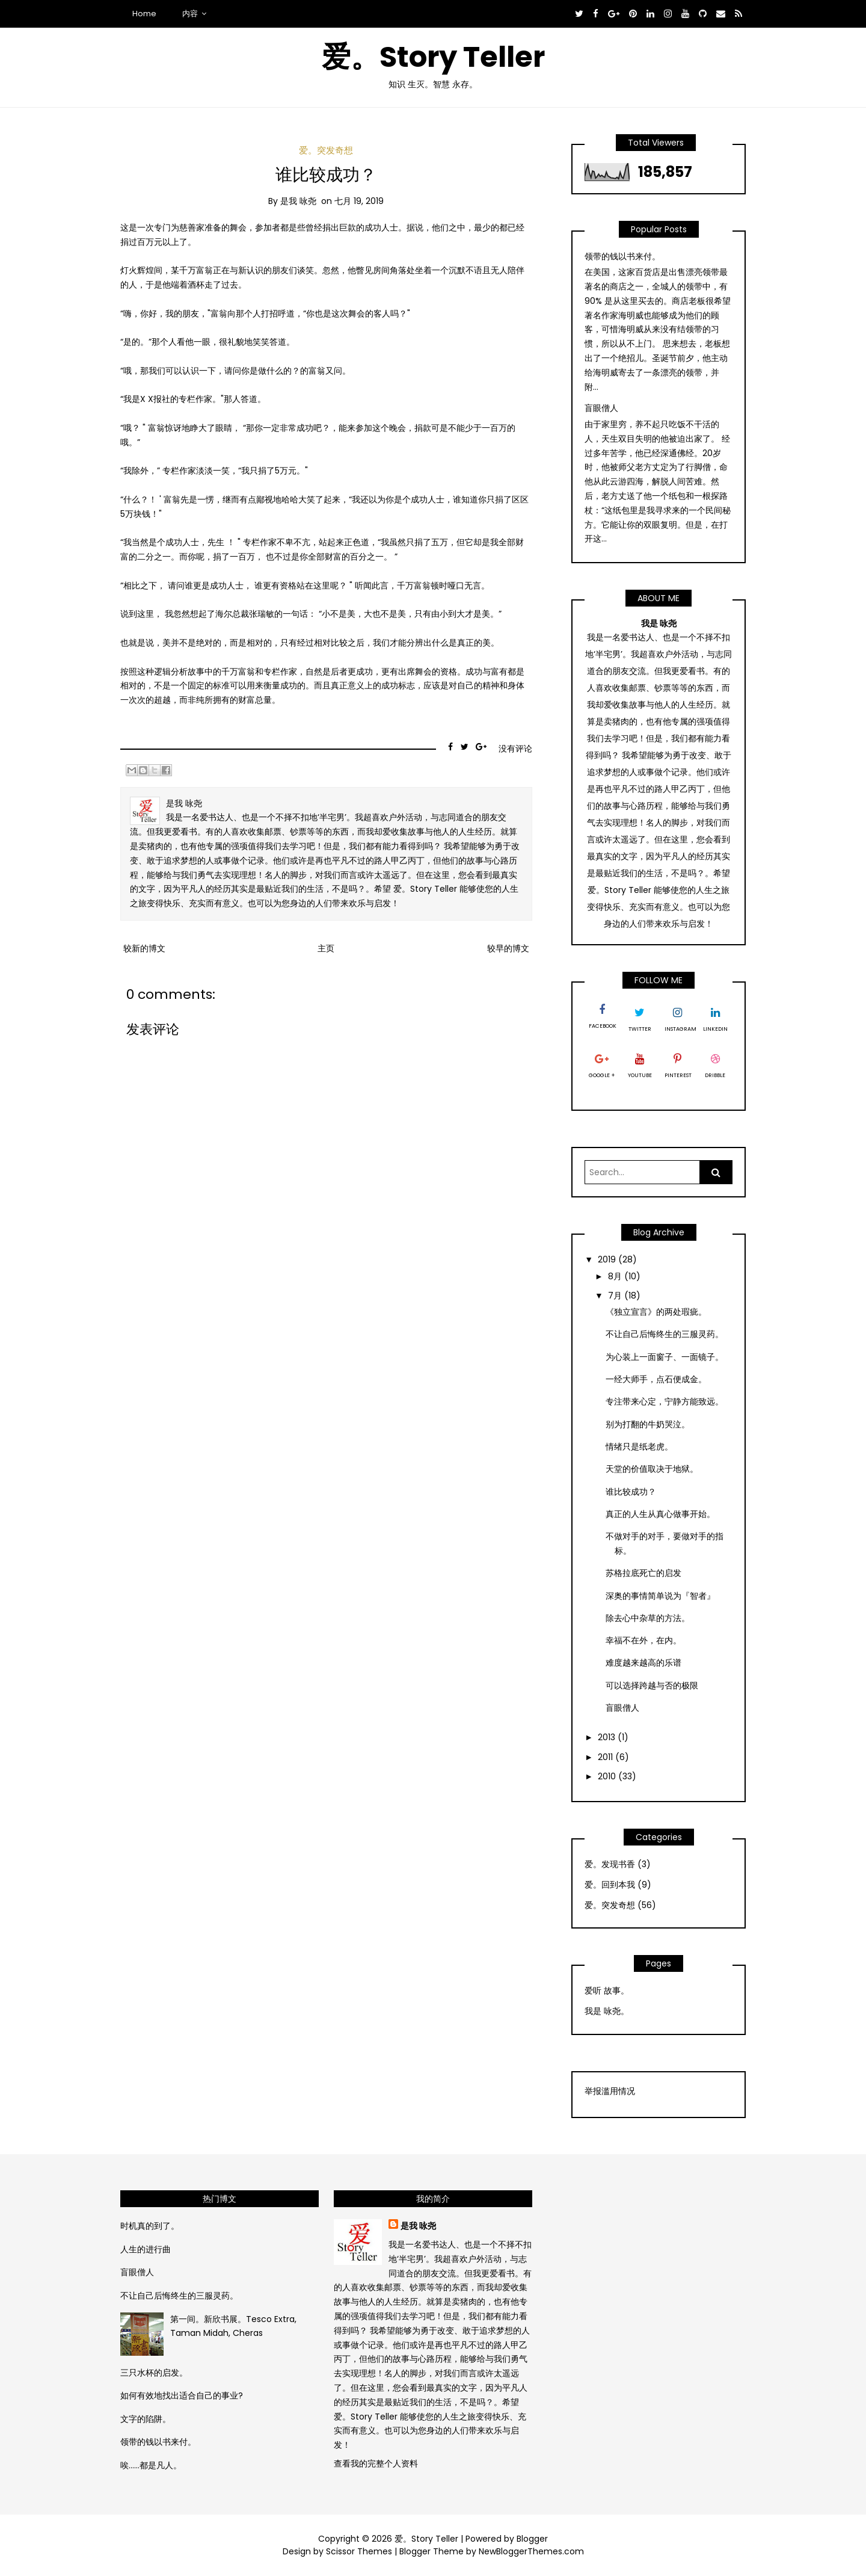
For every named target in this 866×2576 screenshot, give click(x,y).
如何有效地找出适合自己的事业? (181, 2395)
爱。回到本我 (610, 1885)
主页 (326, 948)
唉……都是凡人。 (151, 2465)
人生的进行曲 (145, 2249)
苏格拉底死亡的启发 (643, 1573)
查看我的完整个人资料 (376, 2463)
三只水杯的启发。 (154, 2373)
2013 (608, 1737)
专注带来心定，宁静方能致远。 (664, 1401)
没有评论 (515, 749)
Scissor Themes (359, 2551)
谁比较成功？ (325, 175)
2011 (606, 1757)
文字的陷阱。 (145, 2419)
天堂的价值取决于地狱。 (652, 1469)
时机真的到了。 (149, 2226)
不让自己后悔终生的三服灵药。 (664, 1334)
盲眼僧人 (601, 408)
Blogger (532, 2539)
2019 (608, 1259)
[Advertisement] (646, 2265)
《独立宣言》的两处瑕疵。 (656, 1312)
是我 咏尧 (418, 2226)
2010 (608, 1776)
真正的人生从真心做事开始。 (660, 1514)
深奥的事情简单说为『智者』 (660, 1596)
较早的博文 (508, 948)
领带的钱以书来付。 (622, 256)
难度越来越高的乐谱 (643, 1663)
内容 (190, 13)
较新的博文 (144, 948)
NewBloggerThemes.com (531, 2551)
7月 (616, 1296)
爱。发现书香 (610, 1864)
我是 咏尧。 (607, 2011)
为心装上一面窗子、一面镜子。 (664, 1357)
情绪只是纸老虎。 (639, 1447)
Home (144, 13)
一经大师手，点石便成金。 (656, 1379)
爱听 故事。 (607, 1991)
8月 (616, 1276)
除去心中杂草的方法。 (648, 1618)
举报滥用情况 (610, 2091)
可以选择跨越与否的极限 (652, 1685)
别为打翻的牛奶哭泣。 (648, 1424)
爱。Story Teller (433, 57)
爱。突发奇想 (326, 150)
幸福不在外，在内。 (643, 1640)
